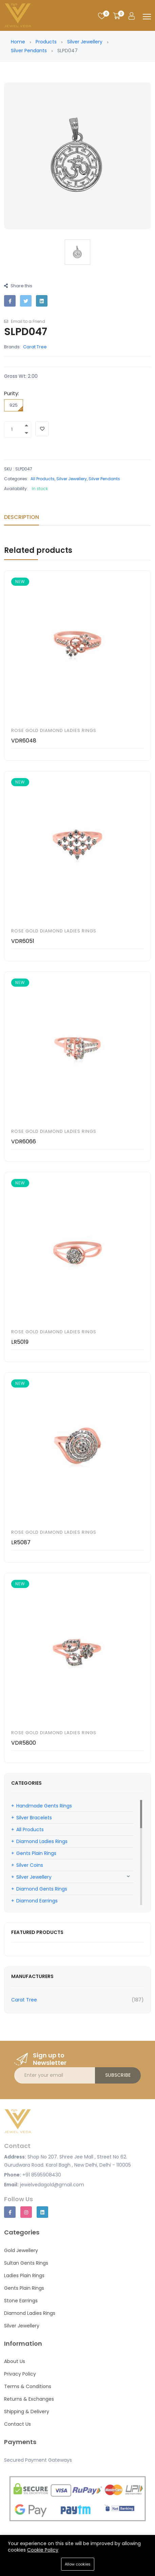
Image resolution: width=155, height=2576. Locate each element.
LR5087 (21, 1542)
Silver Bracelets (34, 1817)
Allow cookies (78, 2564)
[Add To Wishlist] (42, 428)
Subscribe (118, 2075)
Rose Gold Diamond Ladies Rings (53, 730)
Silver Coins (29, 1865)
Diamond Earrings (37, 1900)
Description (21, 517)
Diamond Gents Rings (41, 1888)
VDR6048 (23, 740)
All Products (43, 479)
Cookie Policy (42, 2549)
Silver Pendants (29, 50)
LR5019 (19, 1342)
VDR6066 (23, 1141)
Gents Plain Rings (36, 1853)
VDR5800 (23, 1743)
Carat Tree (35, 347)
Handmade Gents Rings (44, 1805)
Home (18, 41)
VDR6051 (22, 941)
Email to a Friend (24, 321)
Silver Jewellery (84, 41)
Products (46, 41)
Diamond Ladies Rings (41, 1841)
